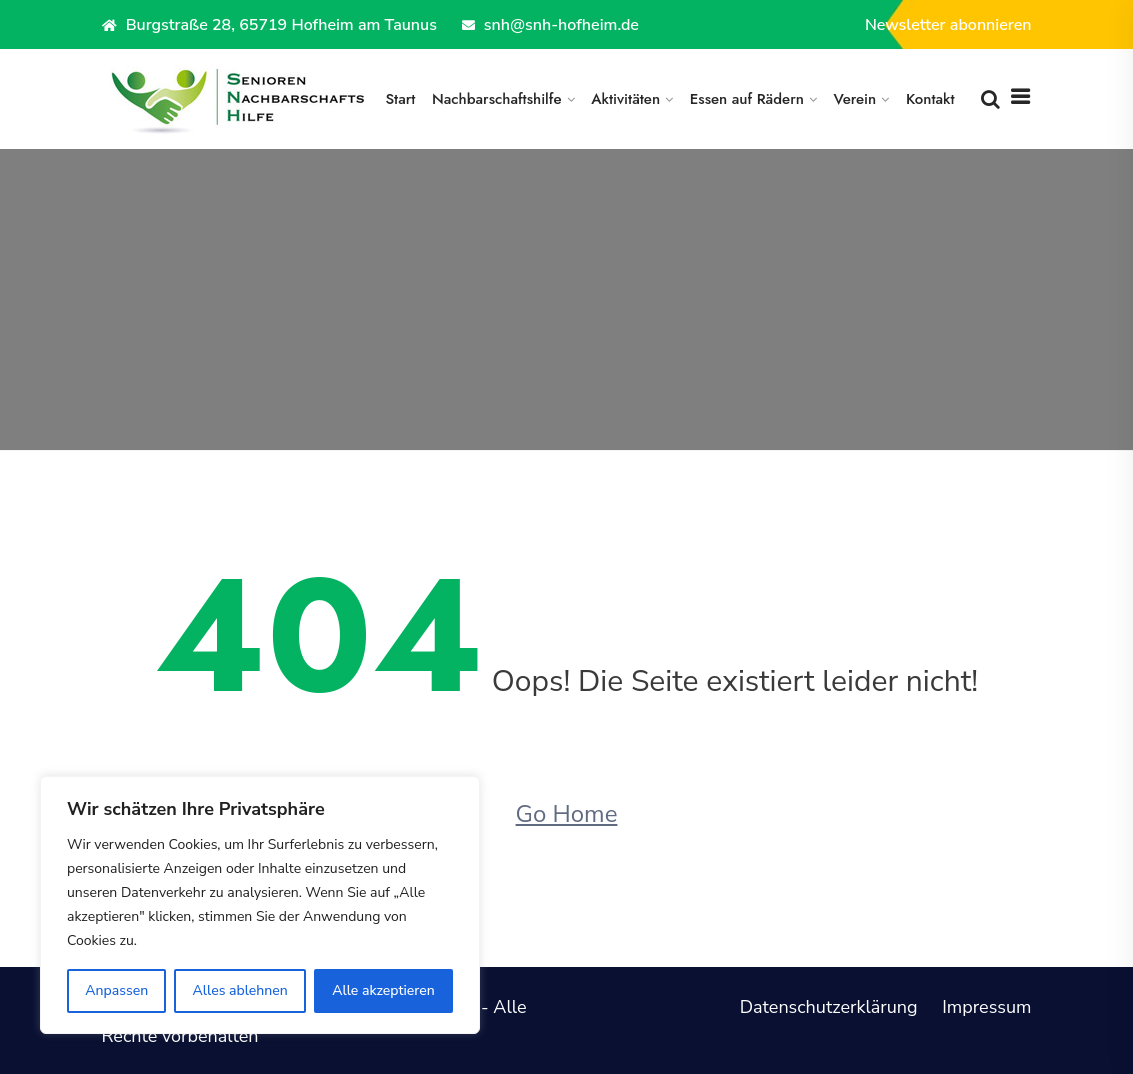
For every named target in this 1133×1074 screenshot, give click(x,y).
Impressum (986, 1007)
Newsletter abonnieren (948, 25)
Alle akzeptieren (383, 990)
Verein (855, 99)
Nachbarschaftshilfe (497, 99)
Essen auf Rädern (747, 99)
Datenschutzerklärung (829, 1007)
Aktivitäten (625, 99)
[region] (260, 905)
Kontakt (930, 99)
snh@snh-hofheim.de (550, 25)
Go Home (567, 814)
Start (400, 99)
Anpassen (116, 990)
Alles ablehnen (240, 990)
